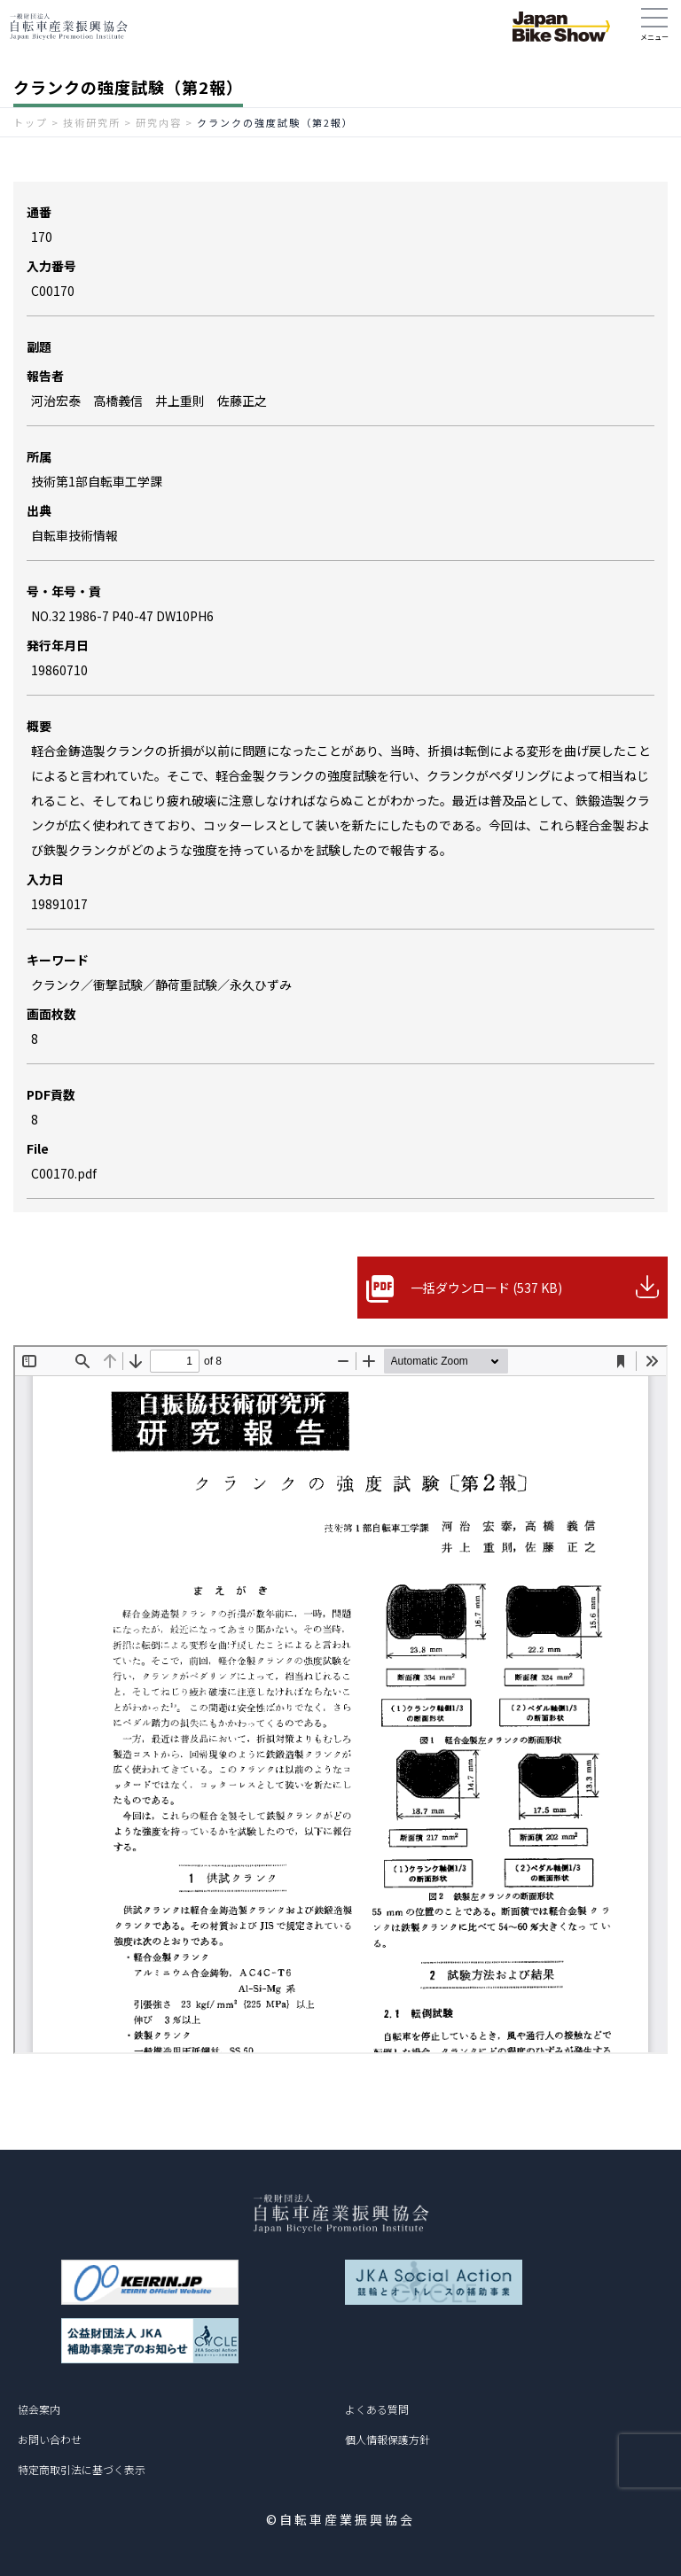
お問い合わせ (50, 2439)
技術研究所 (92, 122)
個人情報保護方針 (387, 2439)
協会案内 (39, 2408)
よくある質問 (377, 2408)
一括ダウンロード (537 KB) (486, 1287)
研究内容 (159, 122)
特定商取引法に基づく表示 (81, 2469)
